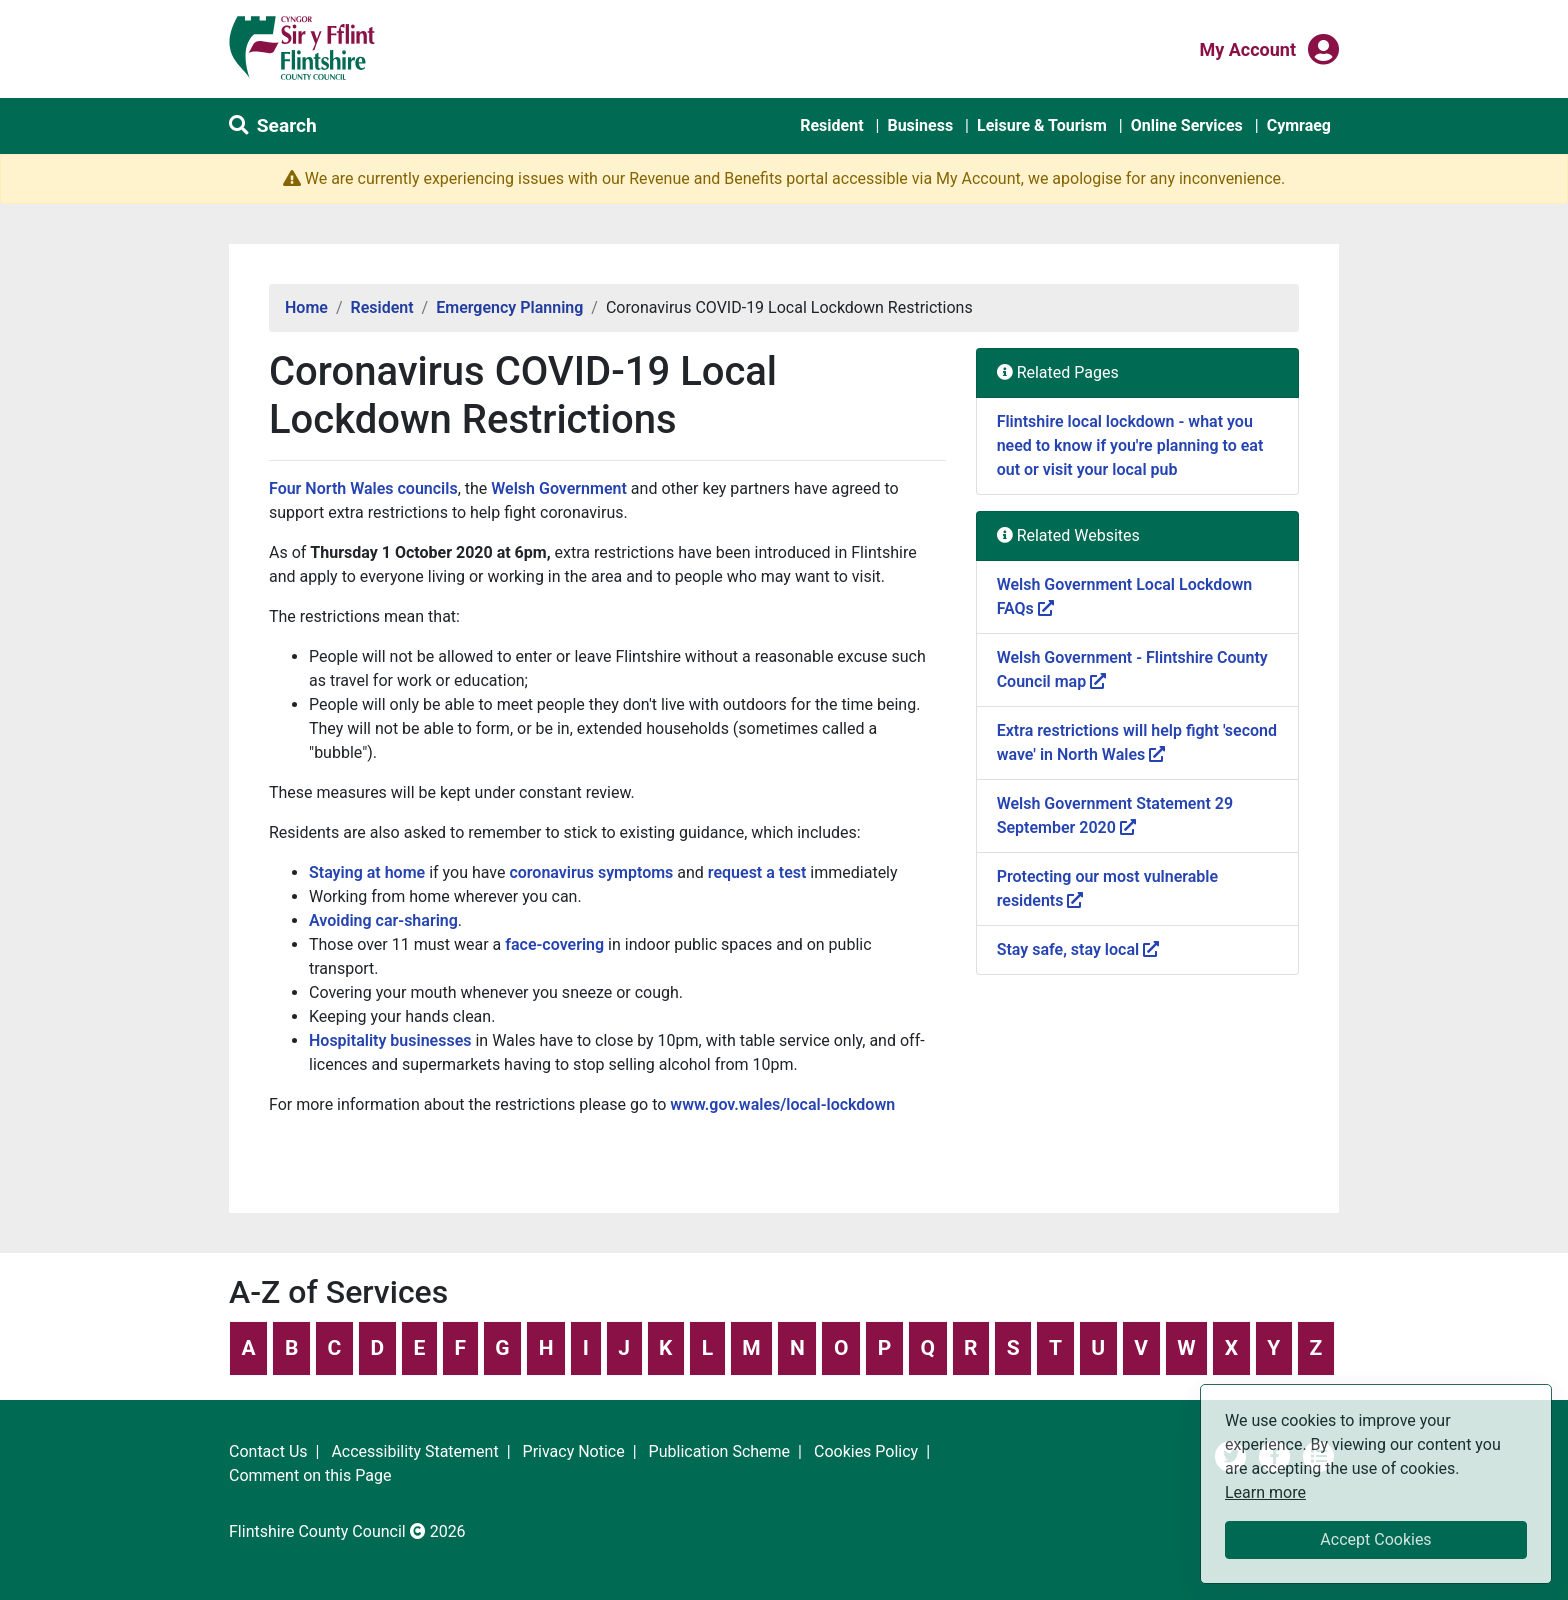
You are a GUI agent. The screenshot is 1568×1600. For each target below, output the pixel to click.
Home (306, 307)
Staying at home (367, 872)
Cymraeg (1299, 125)
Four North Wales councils (363, 488)
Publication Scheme (720, 1451)
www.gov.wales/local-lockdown (782, 1104)
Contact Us (268, 1451)
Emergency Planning (509, 307)
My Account (1247, 48)
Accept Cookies (1375, 1539)
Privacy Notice (574, 1451)
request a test (757, 872)
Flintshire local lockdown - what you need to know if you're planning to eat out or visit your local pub (1130, 445)
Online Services (1187, 125)
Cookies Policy (866, 1451)
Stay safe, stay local (1078, 949)
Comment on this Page (310, 1475)
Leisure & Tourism (1042, 125)
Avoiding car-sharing (383, 920)
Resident (831, 125)
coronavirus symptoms (591, 872)
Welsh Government (559, 488)
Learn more (1265, 1491)
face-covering (554, 944)
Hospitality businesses (390, 1040)
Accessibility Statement (414, 1451)
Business (920, 125)
